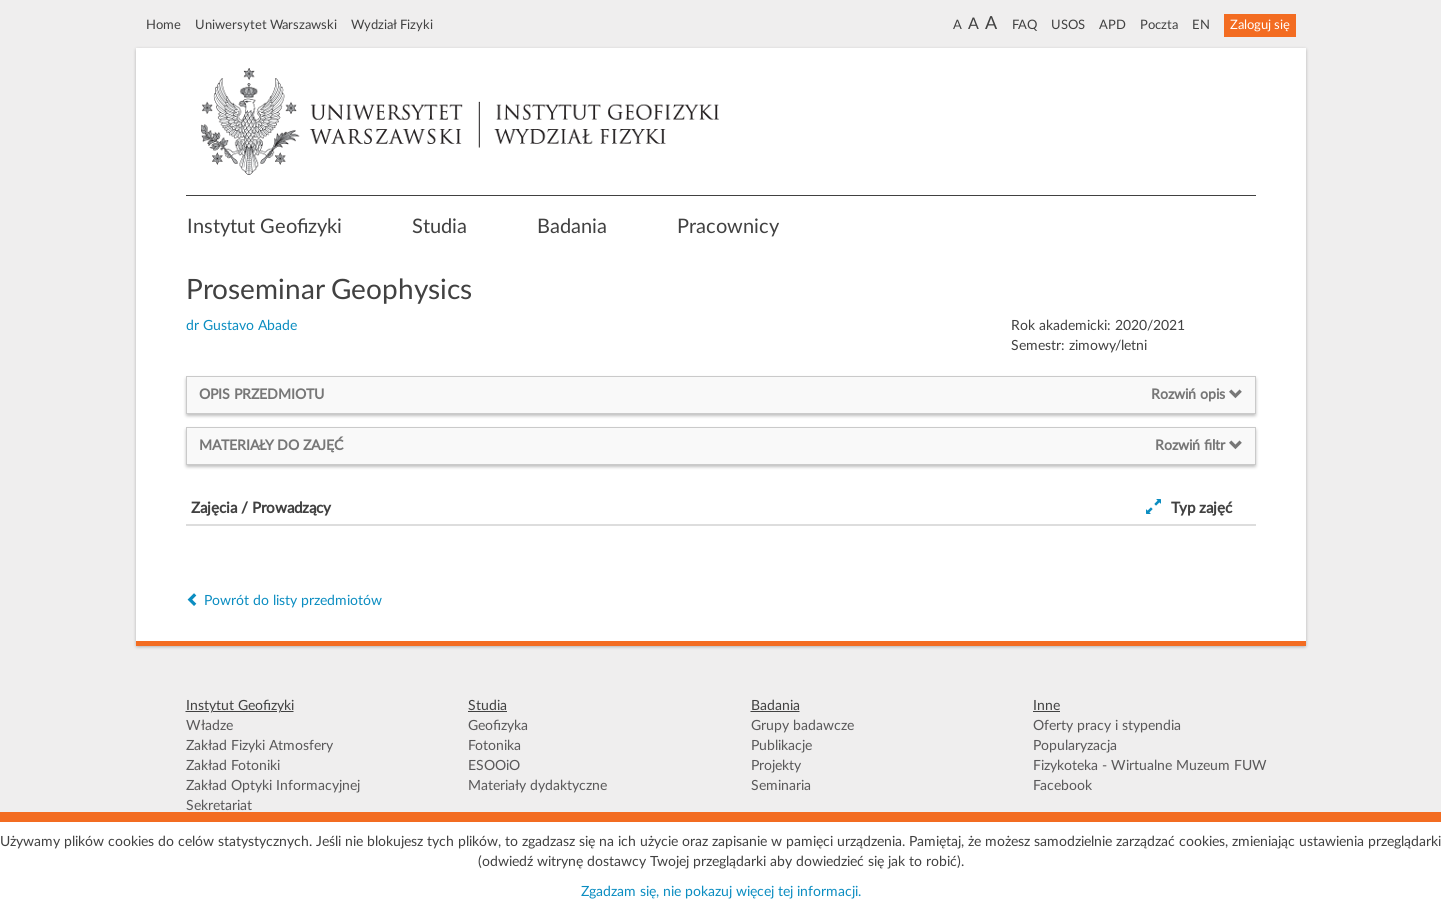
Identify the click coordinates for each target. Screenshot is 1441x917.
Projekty (776, 766)
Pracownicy (728, 227)
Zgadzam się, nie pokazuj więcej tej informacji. (721, 892)
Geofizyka (498, 726)
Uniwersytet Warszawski (266, 25)
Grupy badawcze (802, 726)
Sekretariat (219, 806)
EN (1201, 25)
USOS (1068, 25)
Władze (209, 726)
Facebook (1062, 786)
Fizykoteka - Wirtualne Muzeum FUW (1150, 766)
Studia (439, 227)
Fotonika (494, 746)
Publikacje (781, 746)
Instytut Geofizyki (264, 227)
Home (163, 25)
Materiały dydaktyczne (537, 786)
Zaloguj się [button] (1260, 25)
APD (1112, 25)
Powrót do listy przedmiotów (284, 601)
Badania (572, 227)
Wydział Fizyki (392, 25)
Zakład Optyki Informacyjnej (273, 786)
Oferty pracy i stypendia (1107, 726)
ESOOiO (494, 766)
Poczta (1159, 25)
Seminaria (781, 786)
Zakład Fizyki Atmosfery (259, 746)
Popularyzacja (1075, 746)
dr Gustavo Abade (241, 326)
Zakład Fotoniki (233, 766)
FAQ (1024, 25)
